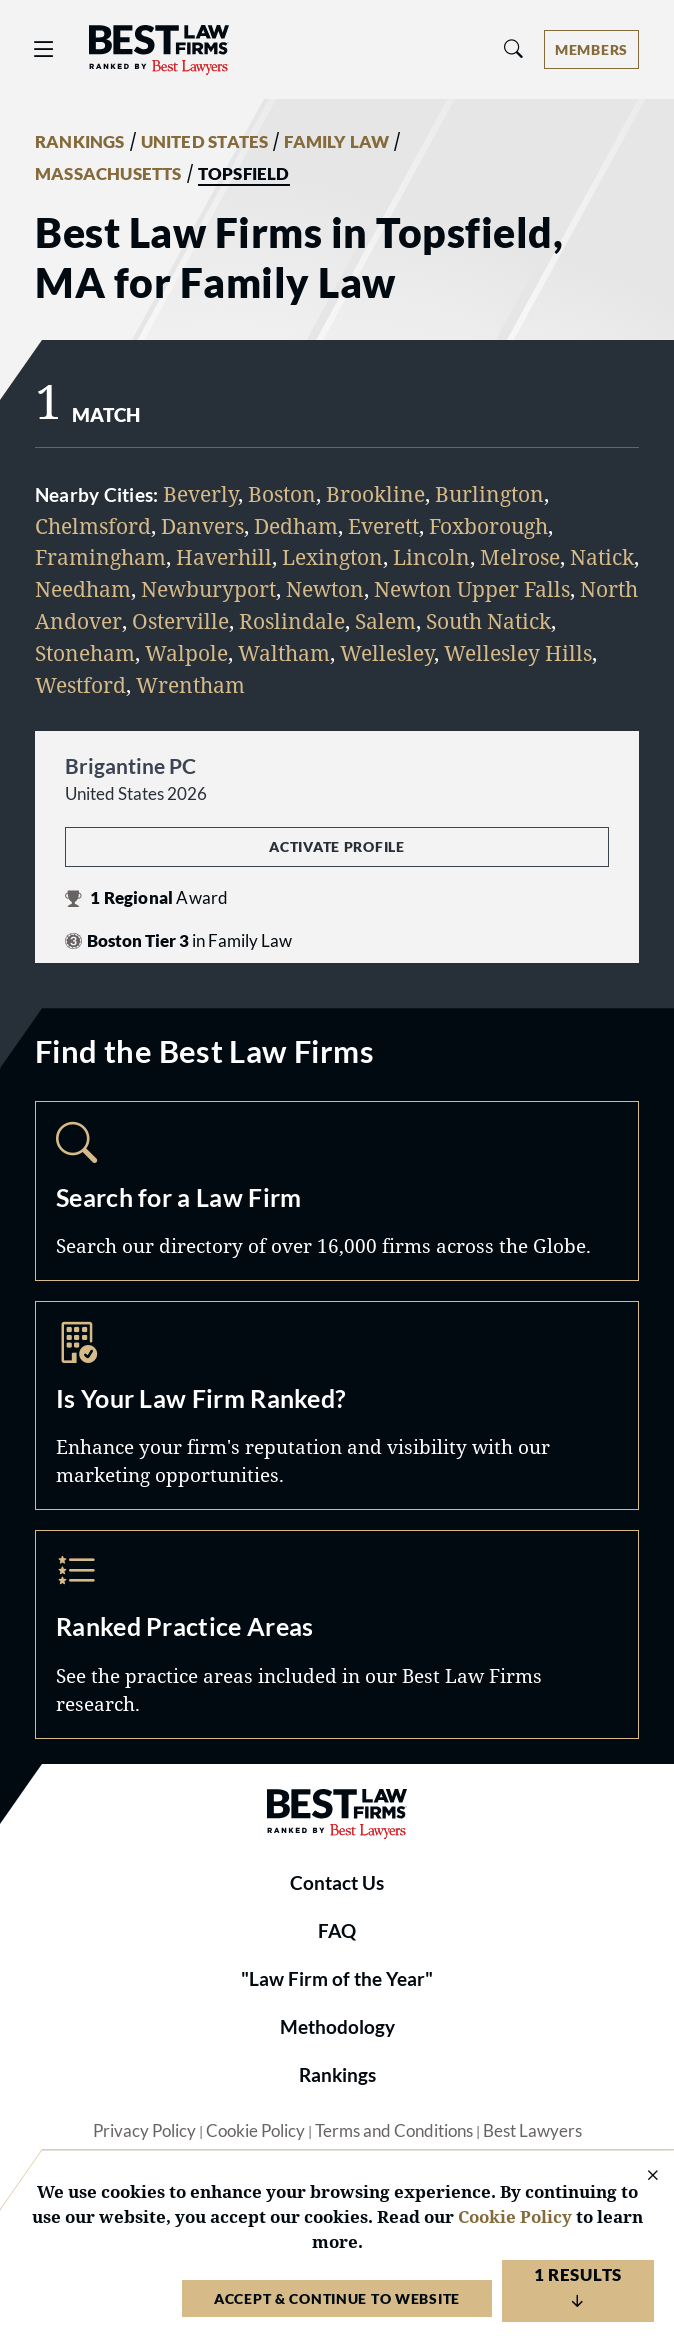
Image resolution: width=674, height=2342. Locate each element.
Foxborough (488, 525)
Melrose (520, 556)
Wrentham (190, 684)
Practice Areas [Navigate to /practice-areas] (337, 1634)
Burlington (489, 493)
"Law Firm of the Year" (337, 1979)
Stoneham (85, 652)
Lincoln (431, 556)
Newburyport (208, 588)
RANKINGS (80, 142)
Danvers (202, 525)
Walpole (186, 652)
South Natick (488, 620)
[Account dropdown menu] (591, 49)
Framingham (100, 556)
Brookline (375, 493)
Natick (602, 556)
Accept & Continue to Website (337, 2298)
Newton (325, 588)
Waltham (284, 652)
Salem (385, 620)
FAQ (337, 1931)
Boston (282, 493)
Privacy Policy (144, 2131)
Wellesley (387, 652)
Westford (80, 684)
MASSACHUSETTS (108, 174)
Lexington (332, 556)
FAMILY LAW (336, 142)
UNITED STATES (205, 142)
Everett (383, 525)
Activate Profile (336, 846)
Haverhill (224, 556)
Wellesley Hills (518, 652)
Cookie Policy (255, 2131)
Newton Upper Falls (472, 588)
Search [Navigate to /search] (337, 1191)
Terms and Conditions (394, 2131)
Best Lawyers (532, 2131)
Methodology (337, 2027)
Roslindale (292, 620)
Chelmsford (93, 525)
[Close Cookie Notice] (640, 2176)
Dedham (296, 525)
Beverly (200, 493)
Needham (83, 588)
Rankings (337, 2075)
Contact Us (337, 1883)
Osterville (180, 620)
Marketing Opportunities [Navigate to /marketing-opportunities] (337, 1405)
